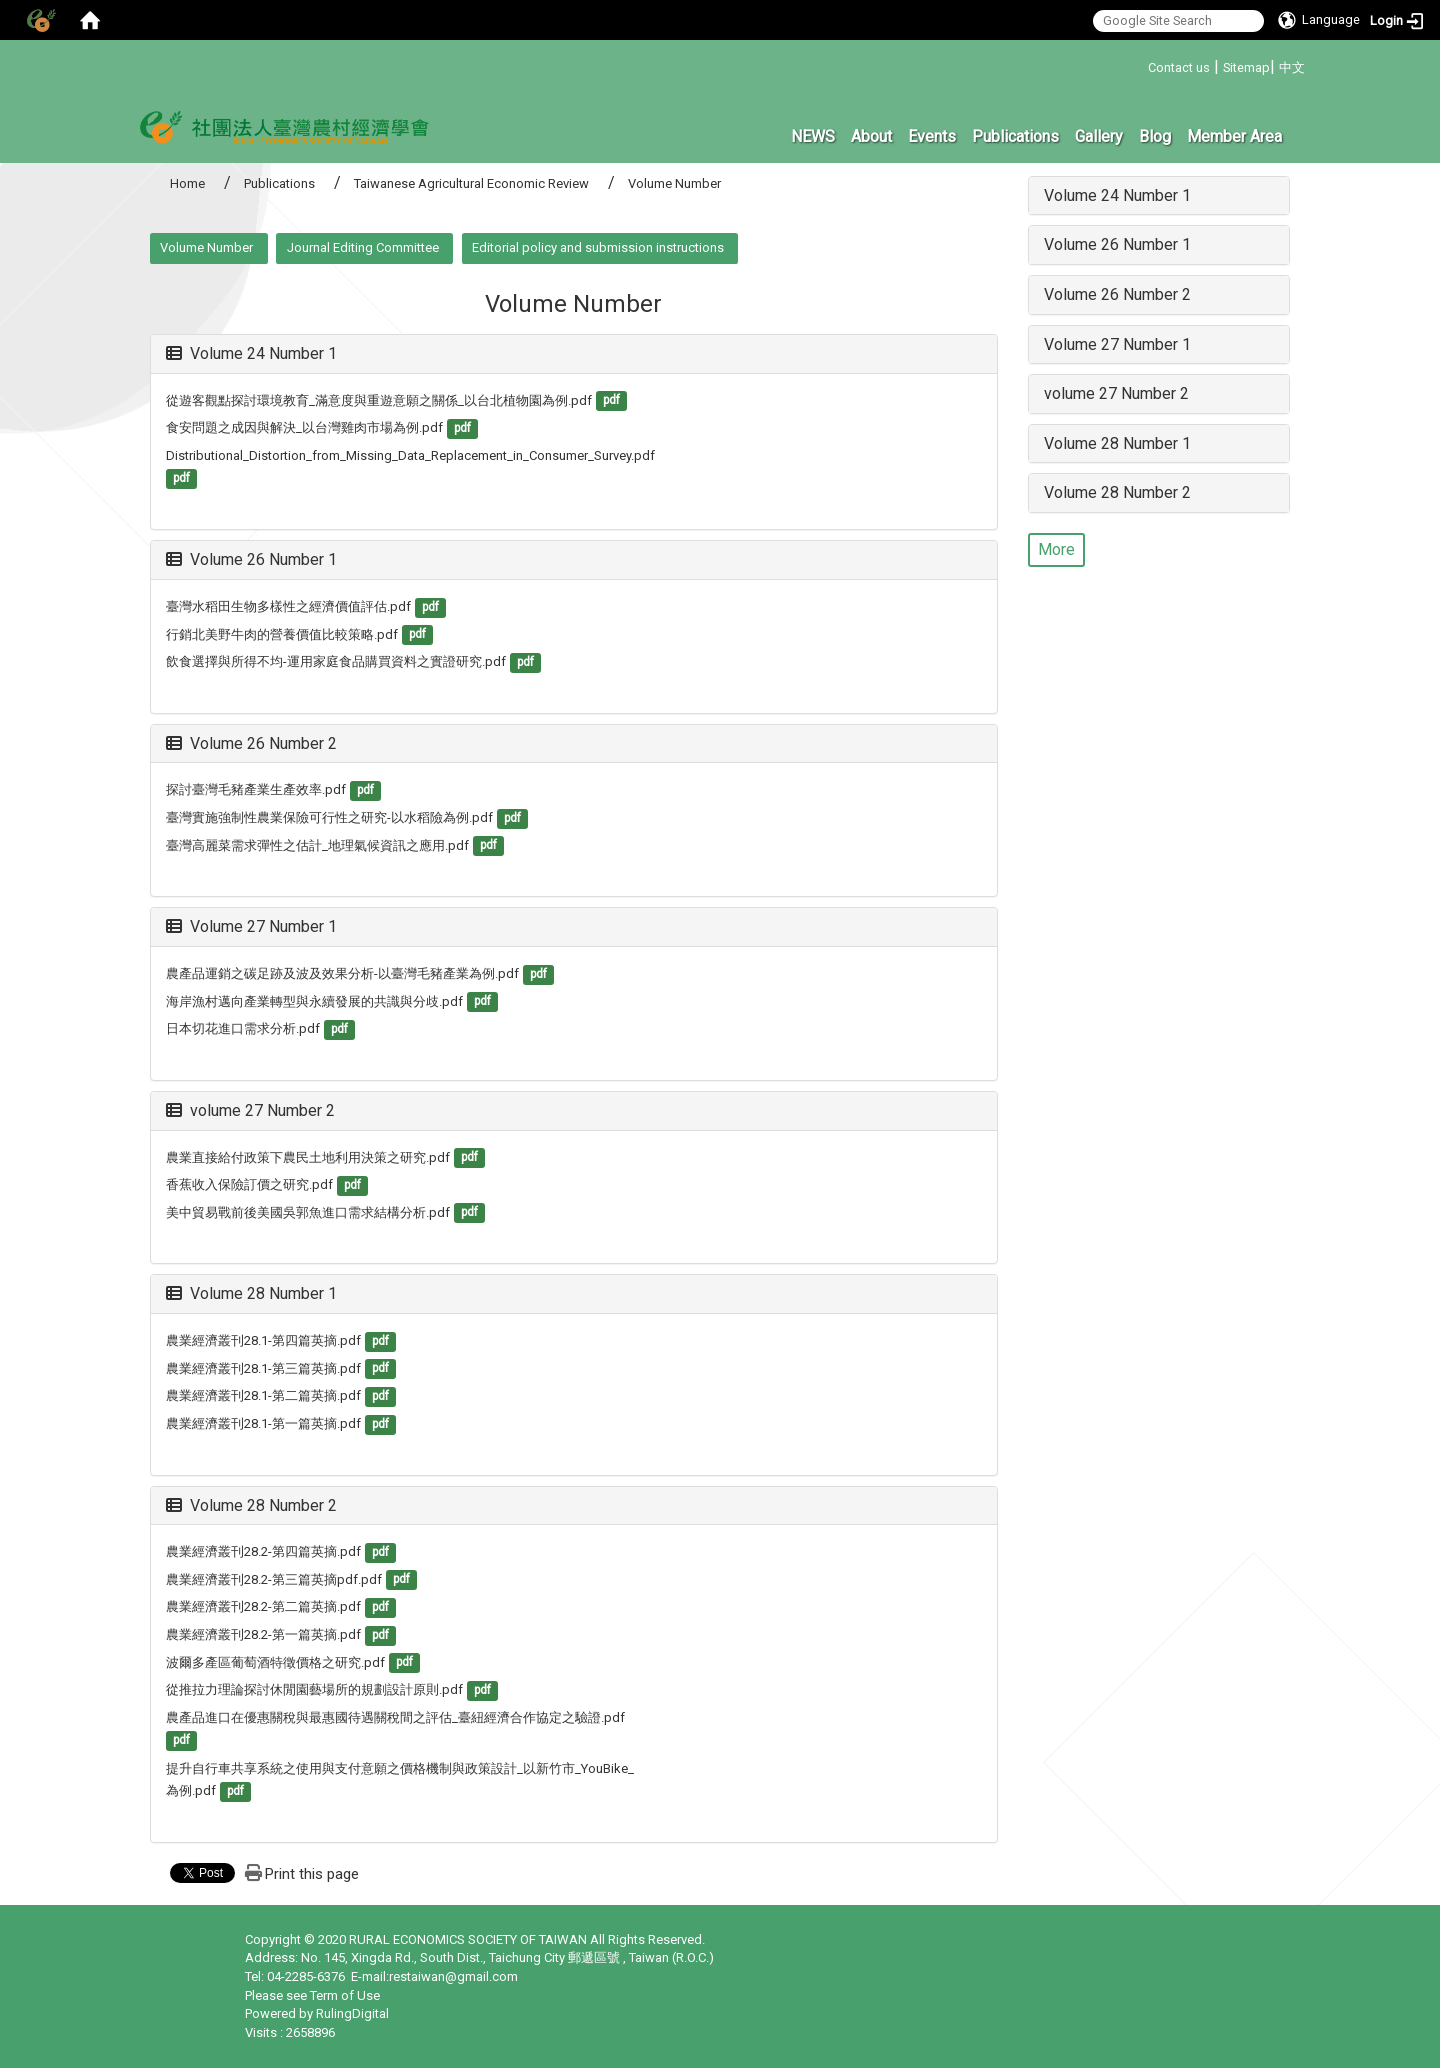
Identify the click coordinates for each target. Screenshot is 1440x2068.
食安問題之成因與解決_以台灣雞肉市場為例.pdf (304, 427)
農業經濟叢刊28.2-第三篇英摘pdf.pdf (274, 1579)
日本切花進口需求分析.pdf (243, 1028)
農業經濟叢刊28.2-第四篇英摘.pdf (263, 1551)
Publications (1015, 136)
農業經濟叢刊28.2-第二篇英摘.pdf (263, 1606)
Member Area (1234, 136)
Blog (1155, 136)
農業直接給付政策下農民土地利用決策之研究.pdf (308, 1157)
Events (932, 136)
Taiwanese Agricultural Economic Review (471, 183)
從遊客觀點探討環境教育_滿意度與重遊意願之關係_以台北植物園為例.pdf (379, 400)
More (1056, 549)
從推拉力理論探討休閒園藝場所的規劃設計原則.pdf (314, 1689)
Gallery (1099, 136)
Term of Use (345, 1995)
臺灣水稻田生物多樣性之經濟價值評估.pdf (288, 606)
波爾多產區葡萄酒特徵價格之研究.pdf (275, 1662)
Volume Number (206, 247)
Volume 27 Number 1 (251, 926)
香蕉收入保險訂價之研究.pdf (249, 1184)
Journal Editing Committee (363, 247)
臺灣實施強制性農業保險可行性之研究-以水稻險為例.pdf (329, 817)
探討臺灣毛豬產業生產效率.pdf (256, 789)
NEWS (813, 136)
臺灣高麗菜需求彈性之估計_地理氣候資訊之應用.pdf (317, 845)
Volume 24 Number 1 (251, 353)
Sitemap (1246, 67)
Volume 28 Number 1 (251, 1293)
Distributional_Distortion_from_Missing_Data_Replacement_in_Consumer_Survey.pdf (410, 455)
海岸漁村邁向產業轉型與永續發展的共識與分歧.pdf (314, 1001)
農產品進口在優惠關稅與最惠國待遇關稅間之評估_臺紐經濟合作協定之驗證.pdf (395, 1717)
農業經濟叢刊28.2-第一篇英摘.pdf (263, 1634)
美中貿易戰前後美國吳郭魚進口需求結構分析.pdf (308, 1212)
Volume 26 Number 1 (251, 559)
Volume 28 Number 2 (251, 1505)
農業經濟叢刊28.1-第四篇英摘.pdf (263, 1340)
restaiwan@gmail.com (453, 1976)
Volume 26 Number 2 (251, 743)
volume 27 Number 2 (250, 1110)
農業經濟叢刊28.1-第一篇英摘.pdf (263, 1423)
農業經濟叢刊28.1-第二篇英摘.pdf (263, 1395)
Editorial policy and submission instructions (598, 247)
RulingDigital (352, 2013)
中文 (1292, 67)
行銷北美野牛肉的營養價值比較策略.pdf (282, 634)
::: (1140, 64)
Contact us (1179, 67)
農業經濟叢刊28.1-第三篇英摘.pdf (263, 1368)
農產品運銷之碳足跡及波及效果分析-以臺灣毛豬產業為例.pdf (342, 973)
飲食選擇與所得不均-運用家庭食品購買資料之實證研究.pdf (336, 661)
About (871, 136)
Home (187, 183)
